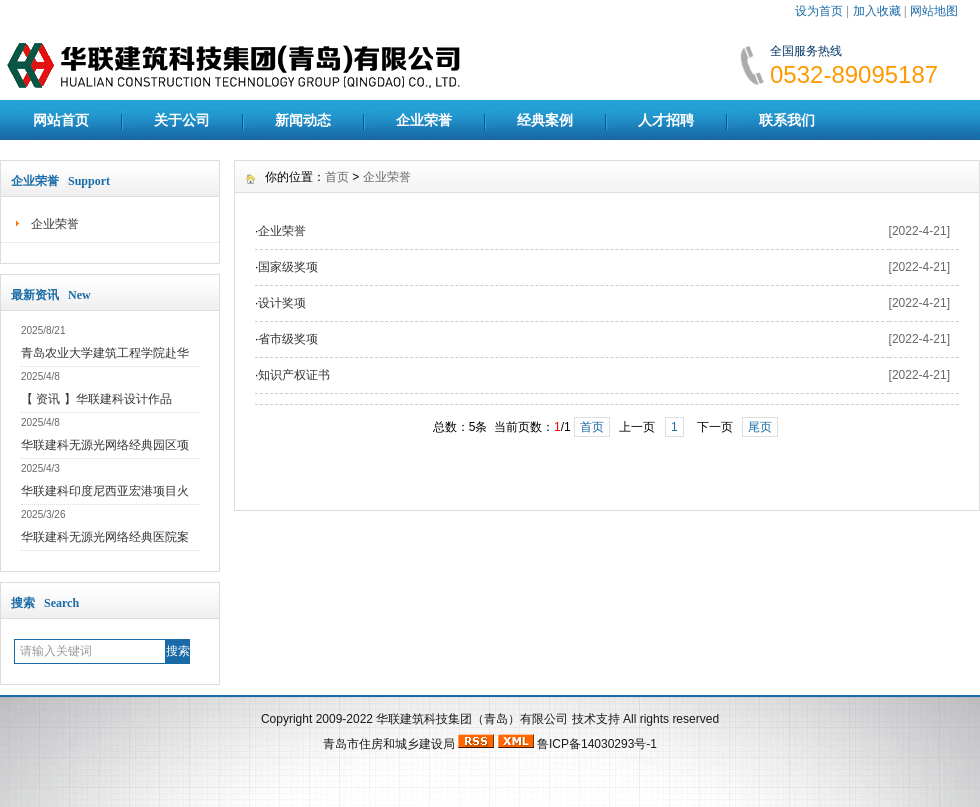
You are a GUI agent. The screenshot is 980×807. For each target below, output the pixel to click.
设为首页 (819, 11)
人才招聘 (666, 120)
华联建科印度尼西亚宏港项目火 (105, 491)
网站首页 (61, 120)
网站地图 (934, 11)
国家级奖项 (288, 267)
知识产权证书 (294, 375)
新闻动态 (303, 120)
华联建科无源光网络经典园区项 (105, 445)
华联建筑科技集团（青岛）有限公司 (472, 719)
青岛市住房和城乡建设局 (389, 744)
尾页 (760, 427)
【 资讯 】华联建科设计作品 (96, 399)
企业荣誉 (424, 120)
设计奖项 (282, 303)
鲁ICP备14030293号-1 (597, 744)
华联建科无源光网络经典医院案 (105, 537)
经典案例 (545, 120)
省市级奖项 (288, 339)
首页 (337, 177)
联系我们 (787, 120)
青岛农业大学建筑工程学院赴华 (105, 353)
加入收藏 (877, 11)
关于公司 (182, 120)
